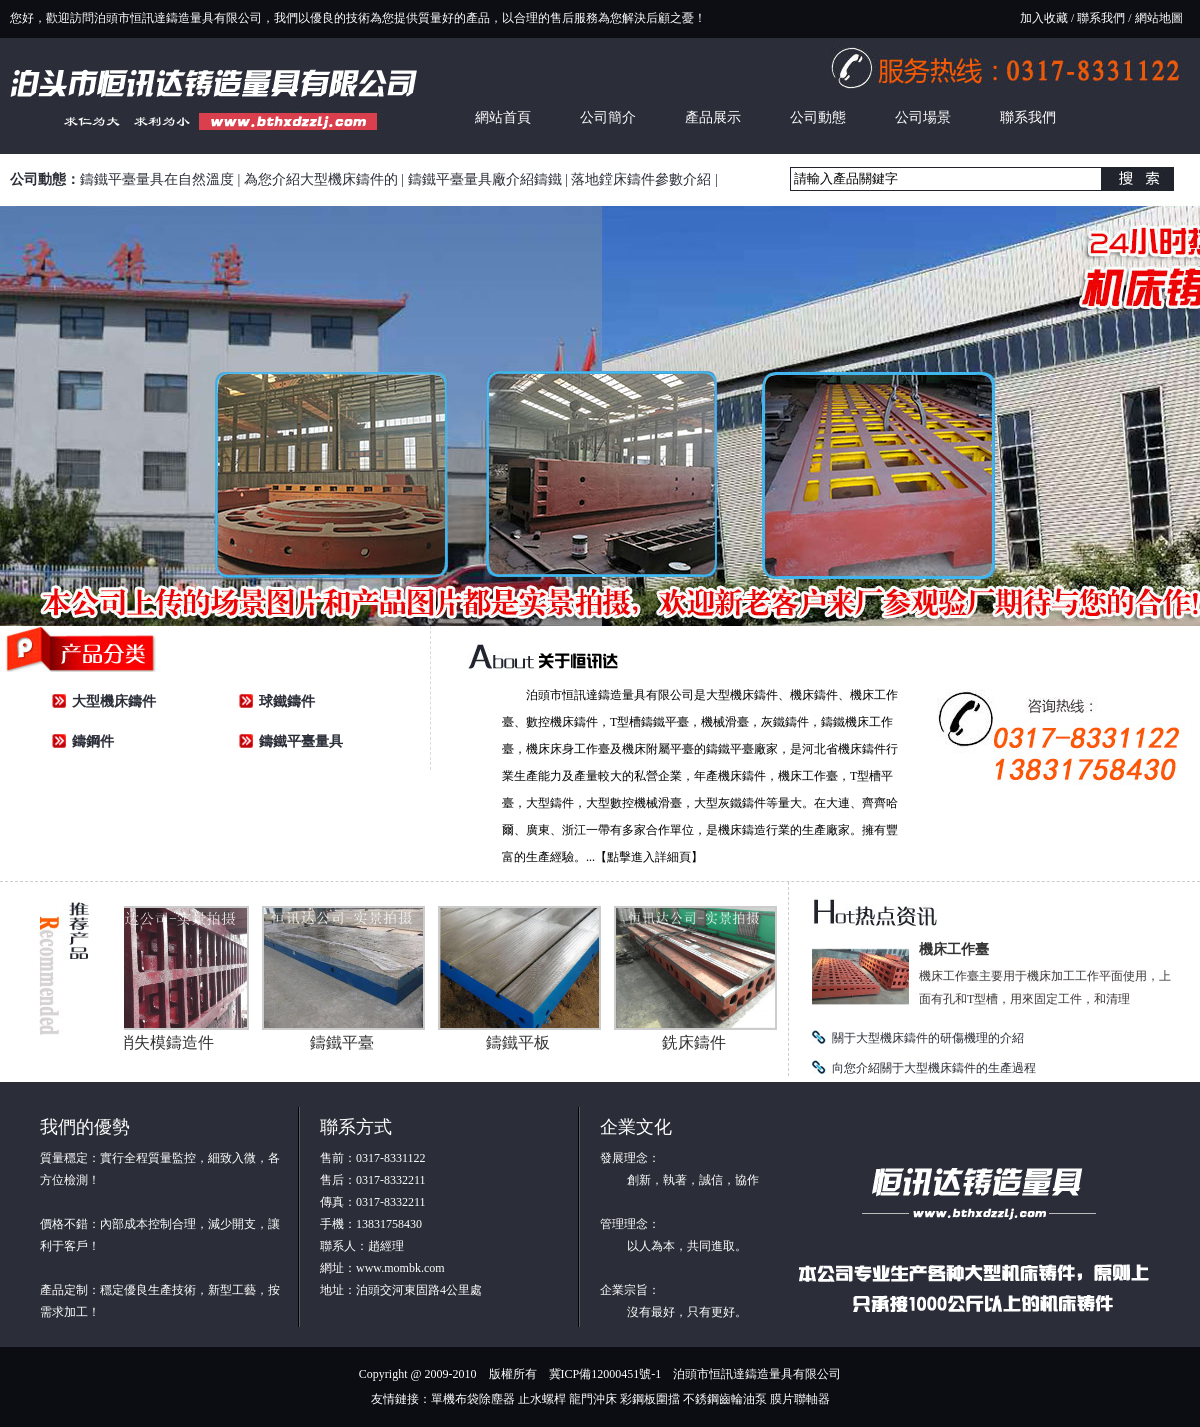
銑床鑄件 (700, 1042)
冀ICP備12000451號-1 (605, 1374)
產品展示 (713, 117)
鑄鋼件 (93, 741)
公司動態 (818, 117)
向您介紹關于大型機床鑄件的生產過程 (934, 1068)
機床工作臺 (954, 949)
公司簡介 (608, 117)
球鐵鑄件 (287, 701)
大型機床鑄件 (114, 701)
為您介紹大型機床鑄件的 (321, 179)
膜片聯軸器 (800, 1399)
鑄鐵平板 (524, 1042)
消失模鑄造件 (172, 1042)
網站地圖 (1159, 18)
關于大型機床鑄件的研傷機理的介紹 (928, 1038)
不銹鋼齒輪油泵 (725, 1399)
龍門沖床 (593, 1399)
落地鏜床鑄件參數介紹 (641, 179)
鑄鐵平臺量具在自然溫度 (157, 179)
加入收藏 (1044, 18)
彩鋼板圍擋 (650, 1399)
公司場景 (923, 117)
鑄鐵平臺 (348, 1042)
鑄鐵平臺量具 (301, 741)
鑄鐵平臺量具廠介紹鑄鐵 (485, 179)
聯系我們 (1101, 18)
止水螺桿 (542, 1399)
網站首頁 (503, 117)
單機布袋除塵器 (473, 1399)
